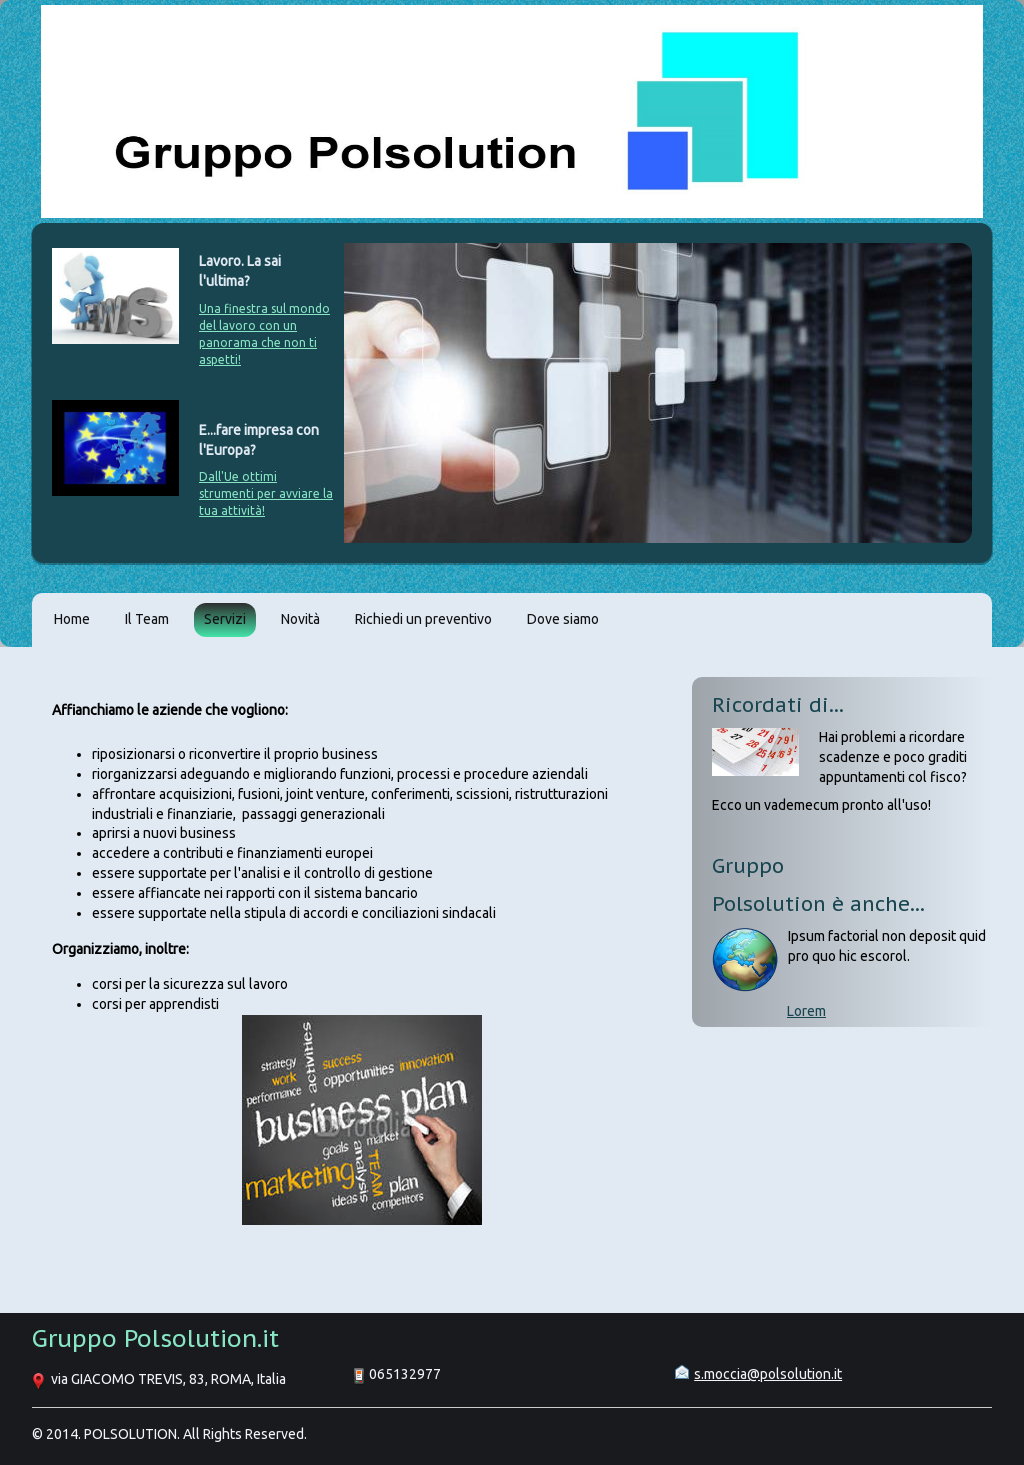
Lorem (806, 1011)
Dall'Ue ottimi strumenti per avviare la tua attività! (266, 493)
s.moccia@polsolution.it (768, 1374)
